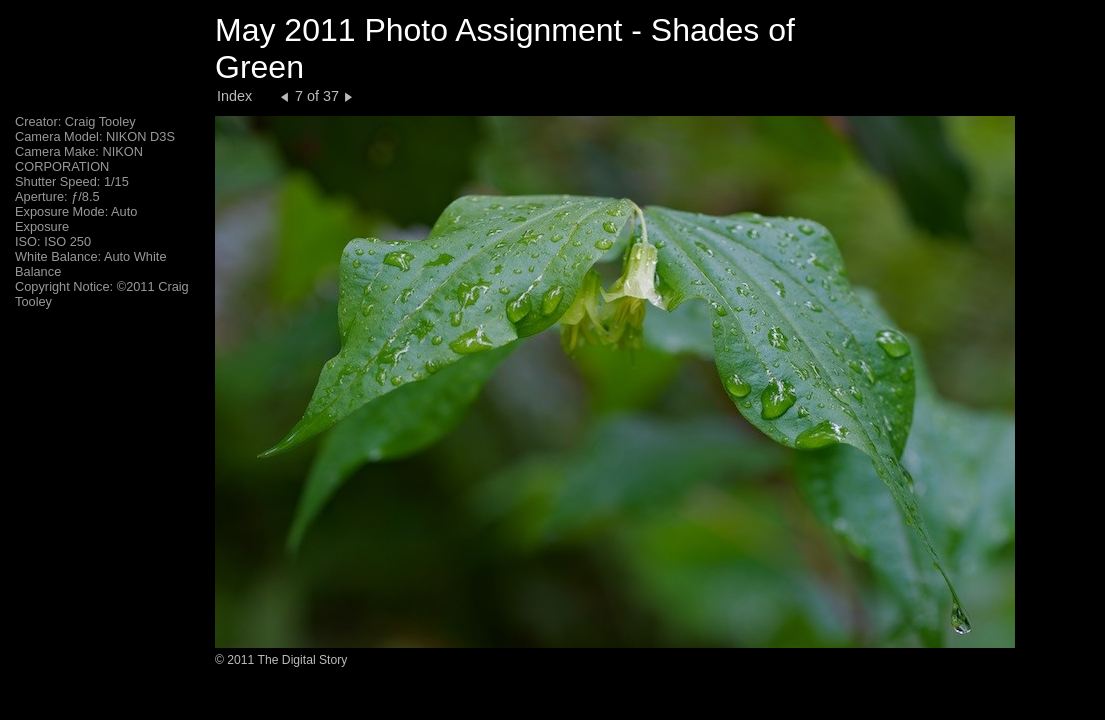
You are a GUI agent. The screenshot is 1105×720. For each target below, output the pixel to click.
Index (234, 96)
